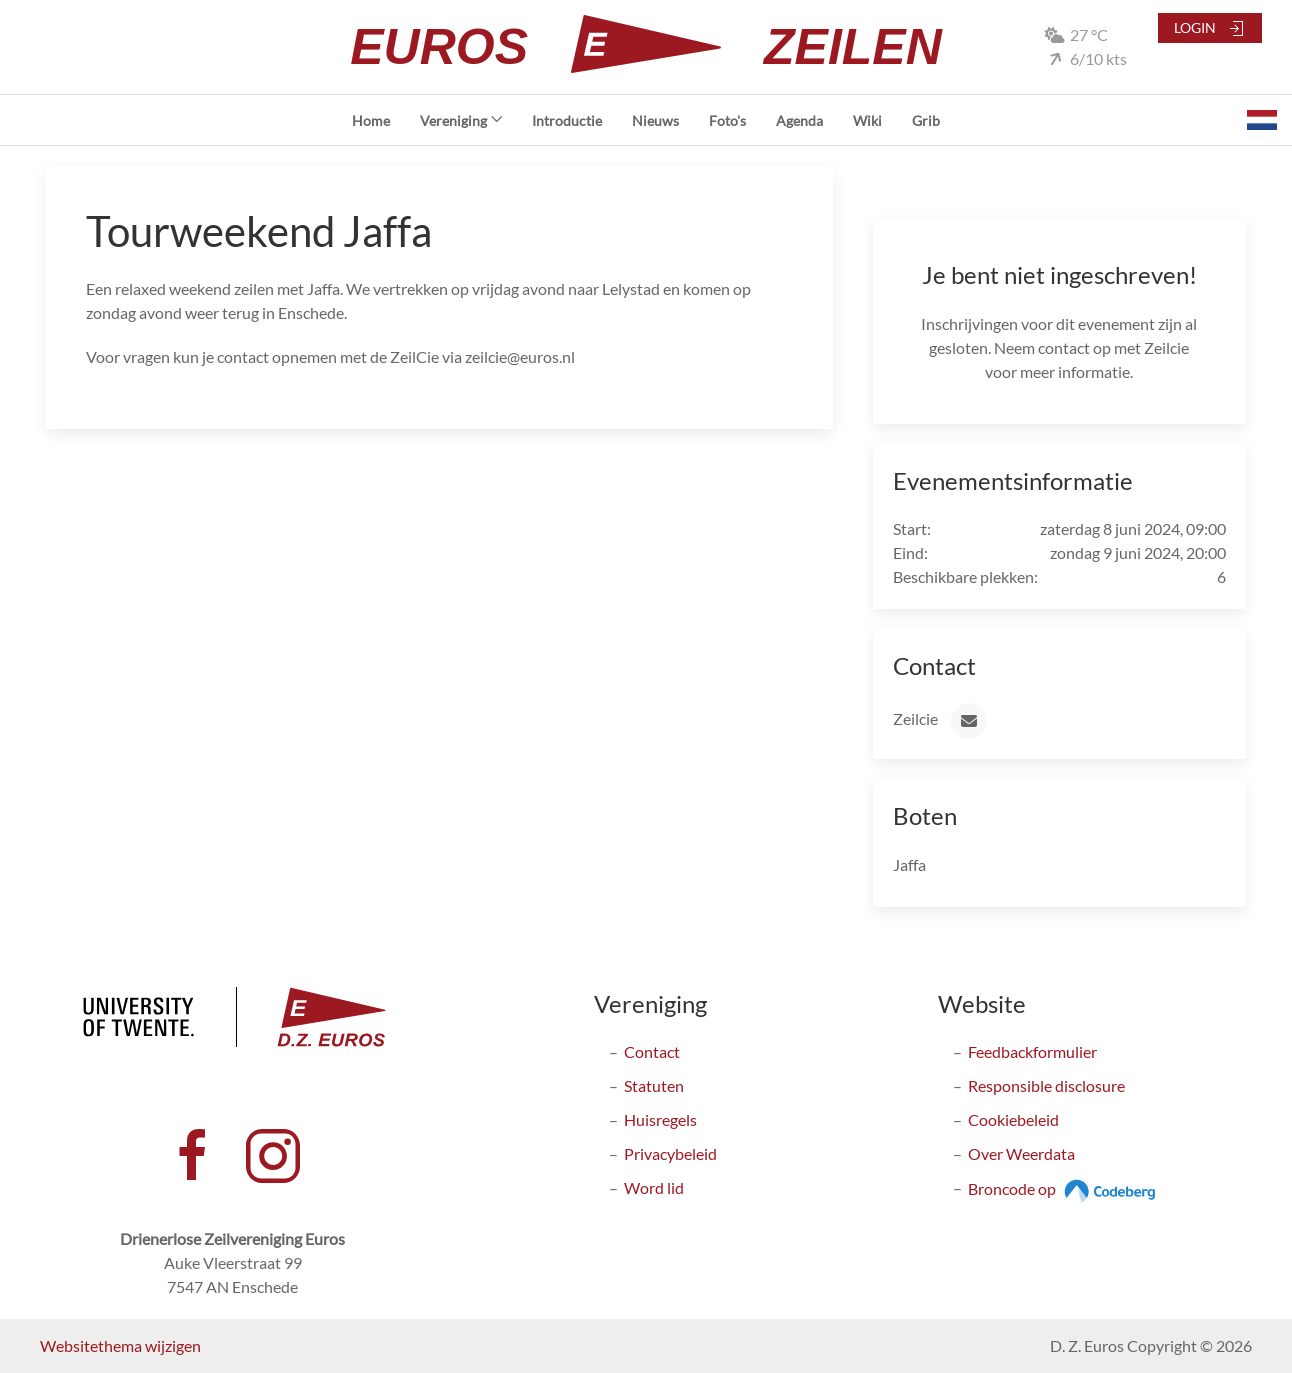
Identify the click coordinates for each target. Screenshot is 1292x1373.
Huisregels (660, 1119)
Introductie (567, 120)
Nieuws (655, 120)
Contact (652, 1051)
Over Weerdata (1021, 1153)
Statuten (654, 1085)
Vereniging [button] (461, 120)
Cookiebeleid (1013, 1119)
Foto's (727, 120)
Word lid (654, 1187)
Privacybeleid (670, 1153)
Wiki (867, 120)
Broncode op (1064, 1188)
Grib (926, 120)
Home (371, 120)
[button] (1262, 120)
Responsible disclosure (1046, 1085)
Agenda (799, 120)
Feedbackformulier (1032, 1051)
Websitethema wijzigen (120, 1345)
